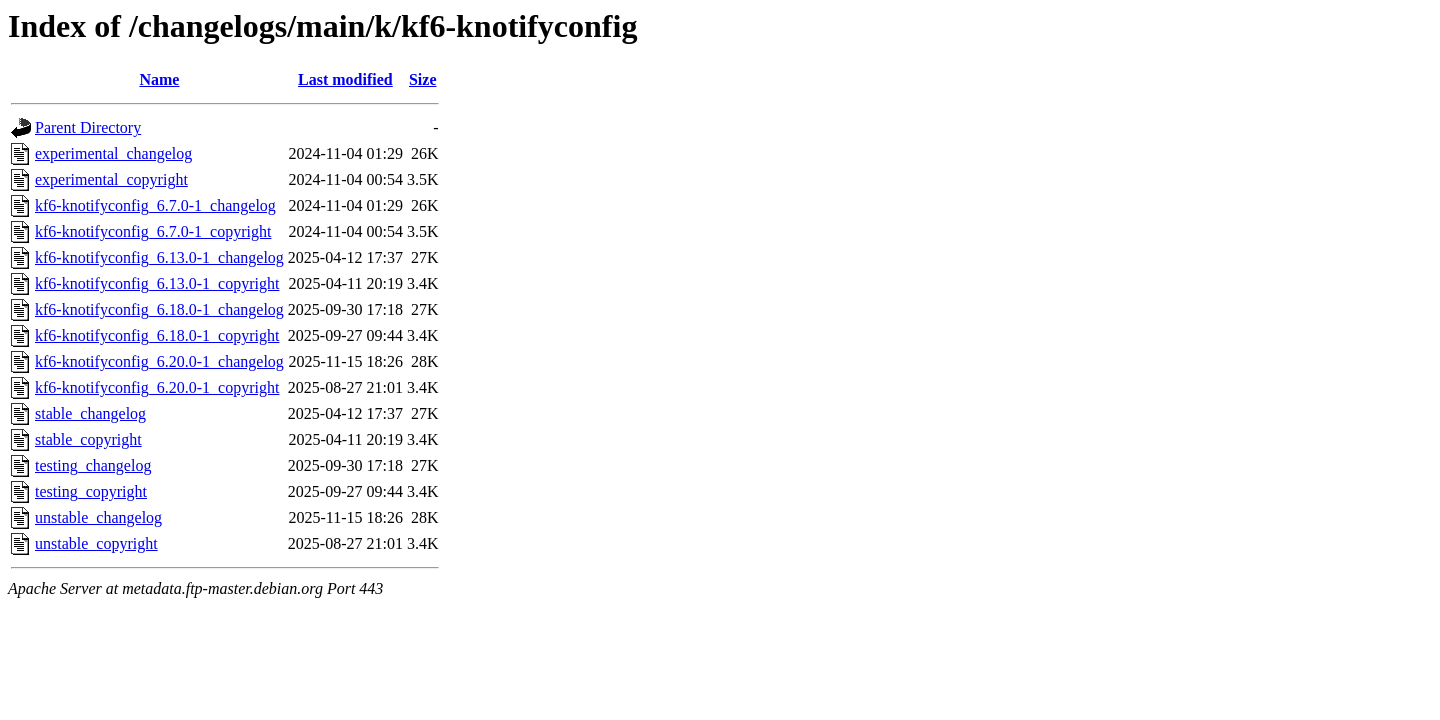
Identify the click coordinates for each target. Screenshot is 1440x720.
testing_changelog (93, 465)
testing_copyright (91, 491)
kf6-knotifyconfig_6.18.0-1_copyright (157, 335)
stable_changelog (90, 413)
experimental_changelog (113, 153)
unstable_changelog (98, 517)
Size (423, 79)
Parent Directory (88, 127)
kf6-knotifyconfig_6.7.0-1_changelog (155, 205)
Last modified (345, 79)
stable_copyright (88, 439)
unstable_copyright (96, 543)
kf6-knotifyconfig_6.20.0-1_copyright (157, 387)
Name (159, 79)
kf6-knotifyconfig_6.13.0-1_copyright (157, 283)
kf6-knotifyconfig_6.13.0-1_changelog (159, 257)
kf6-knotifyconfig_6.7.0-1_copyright (153, 231)
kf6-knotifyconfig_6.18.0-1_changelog (159, 309)
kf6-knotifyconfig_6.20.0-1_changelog (159, 361)
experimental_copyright (111, 179)
